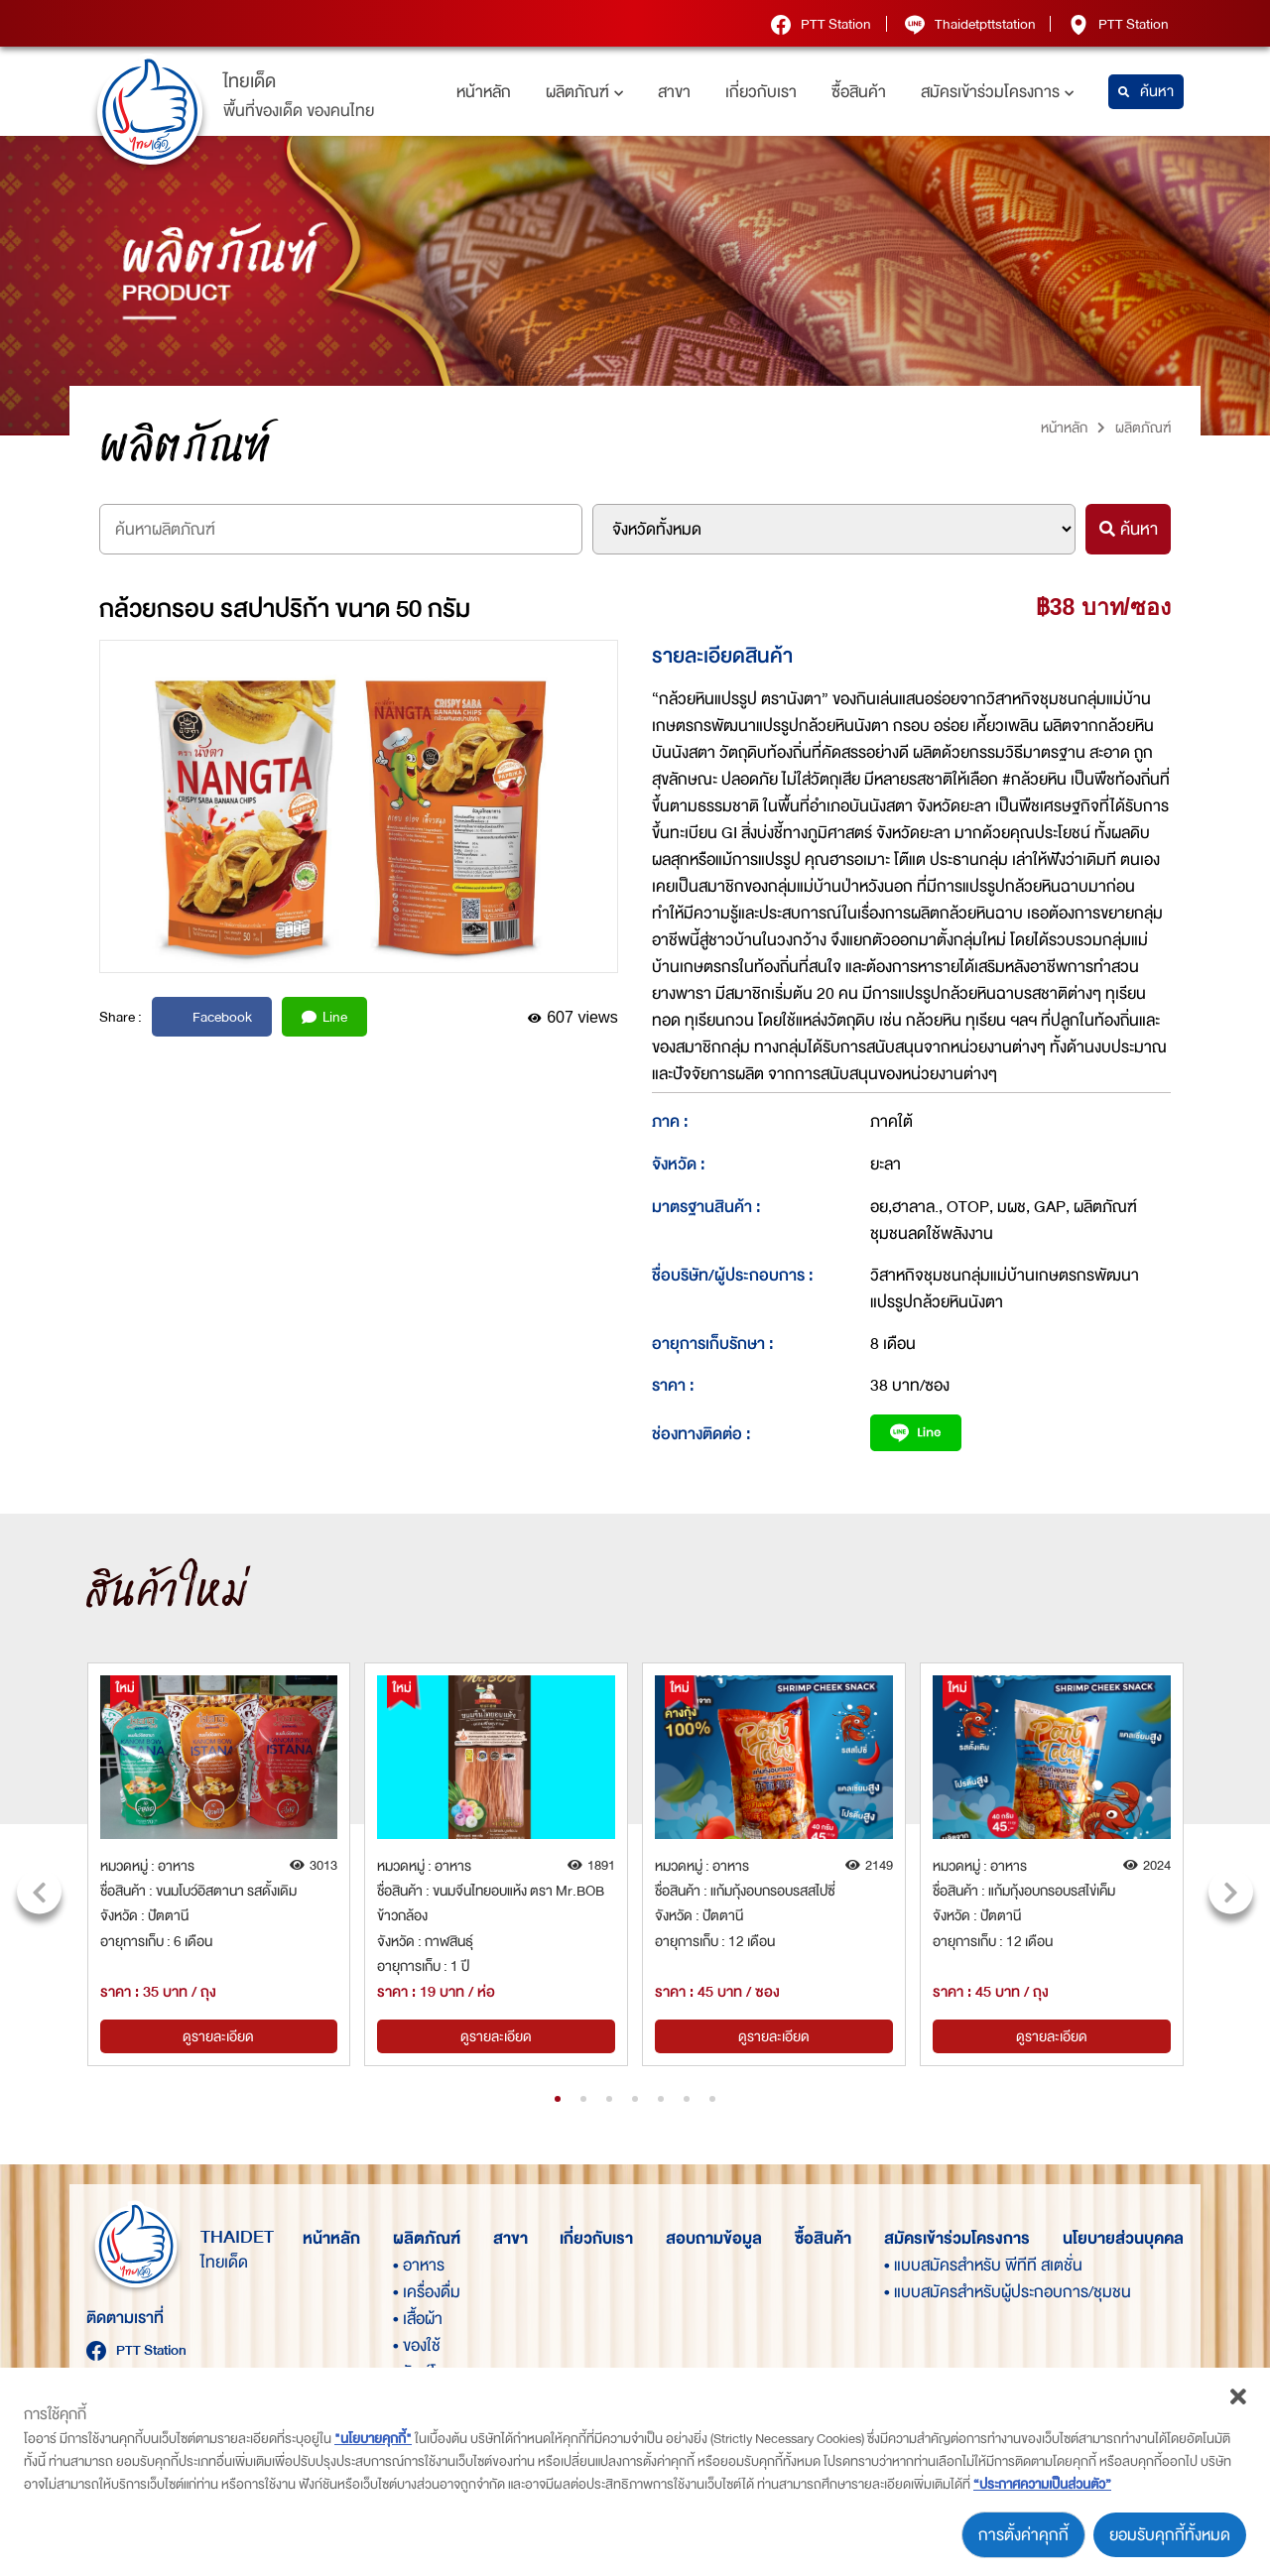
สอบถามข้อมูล (714, 2238)
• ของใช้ (417, 2345)
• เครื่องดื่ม (426, 2291)
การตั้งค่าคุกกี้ (1023, 2534)
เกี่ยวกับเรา (761, 91)
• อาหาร (418, 2265)
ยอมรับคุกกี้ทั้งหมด (1169, 2534)
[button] (558, 2099)
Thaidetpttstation (969, 24)
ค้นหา (1146, 91)
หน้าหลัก (483, 91)
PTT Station (820, 24)
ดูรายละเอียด (218, 2036)
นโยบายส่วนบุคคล (1123, 2238)
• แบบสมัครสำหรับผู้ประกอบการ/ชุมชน (918, 2291)
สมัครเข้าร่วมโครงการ (997, 91)
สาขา (674, 91)
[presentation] (39, 1891)
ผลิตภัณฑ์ (584, 91)
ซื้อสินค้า (858, 91)
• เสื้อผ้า (418, 2318)
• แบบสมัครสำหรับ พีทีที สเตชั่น (918, 2265)
